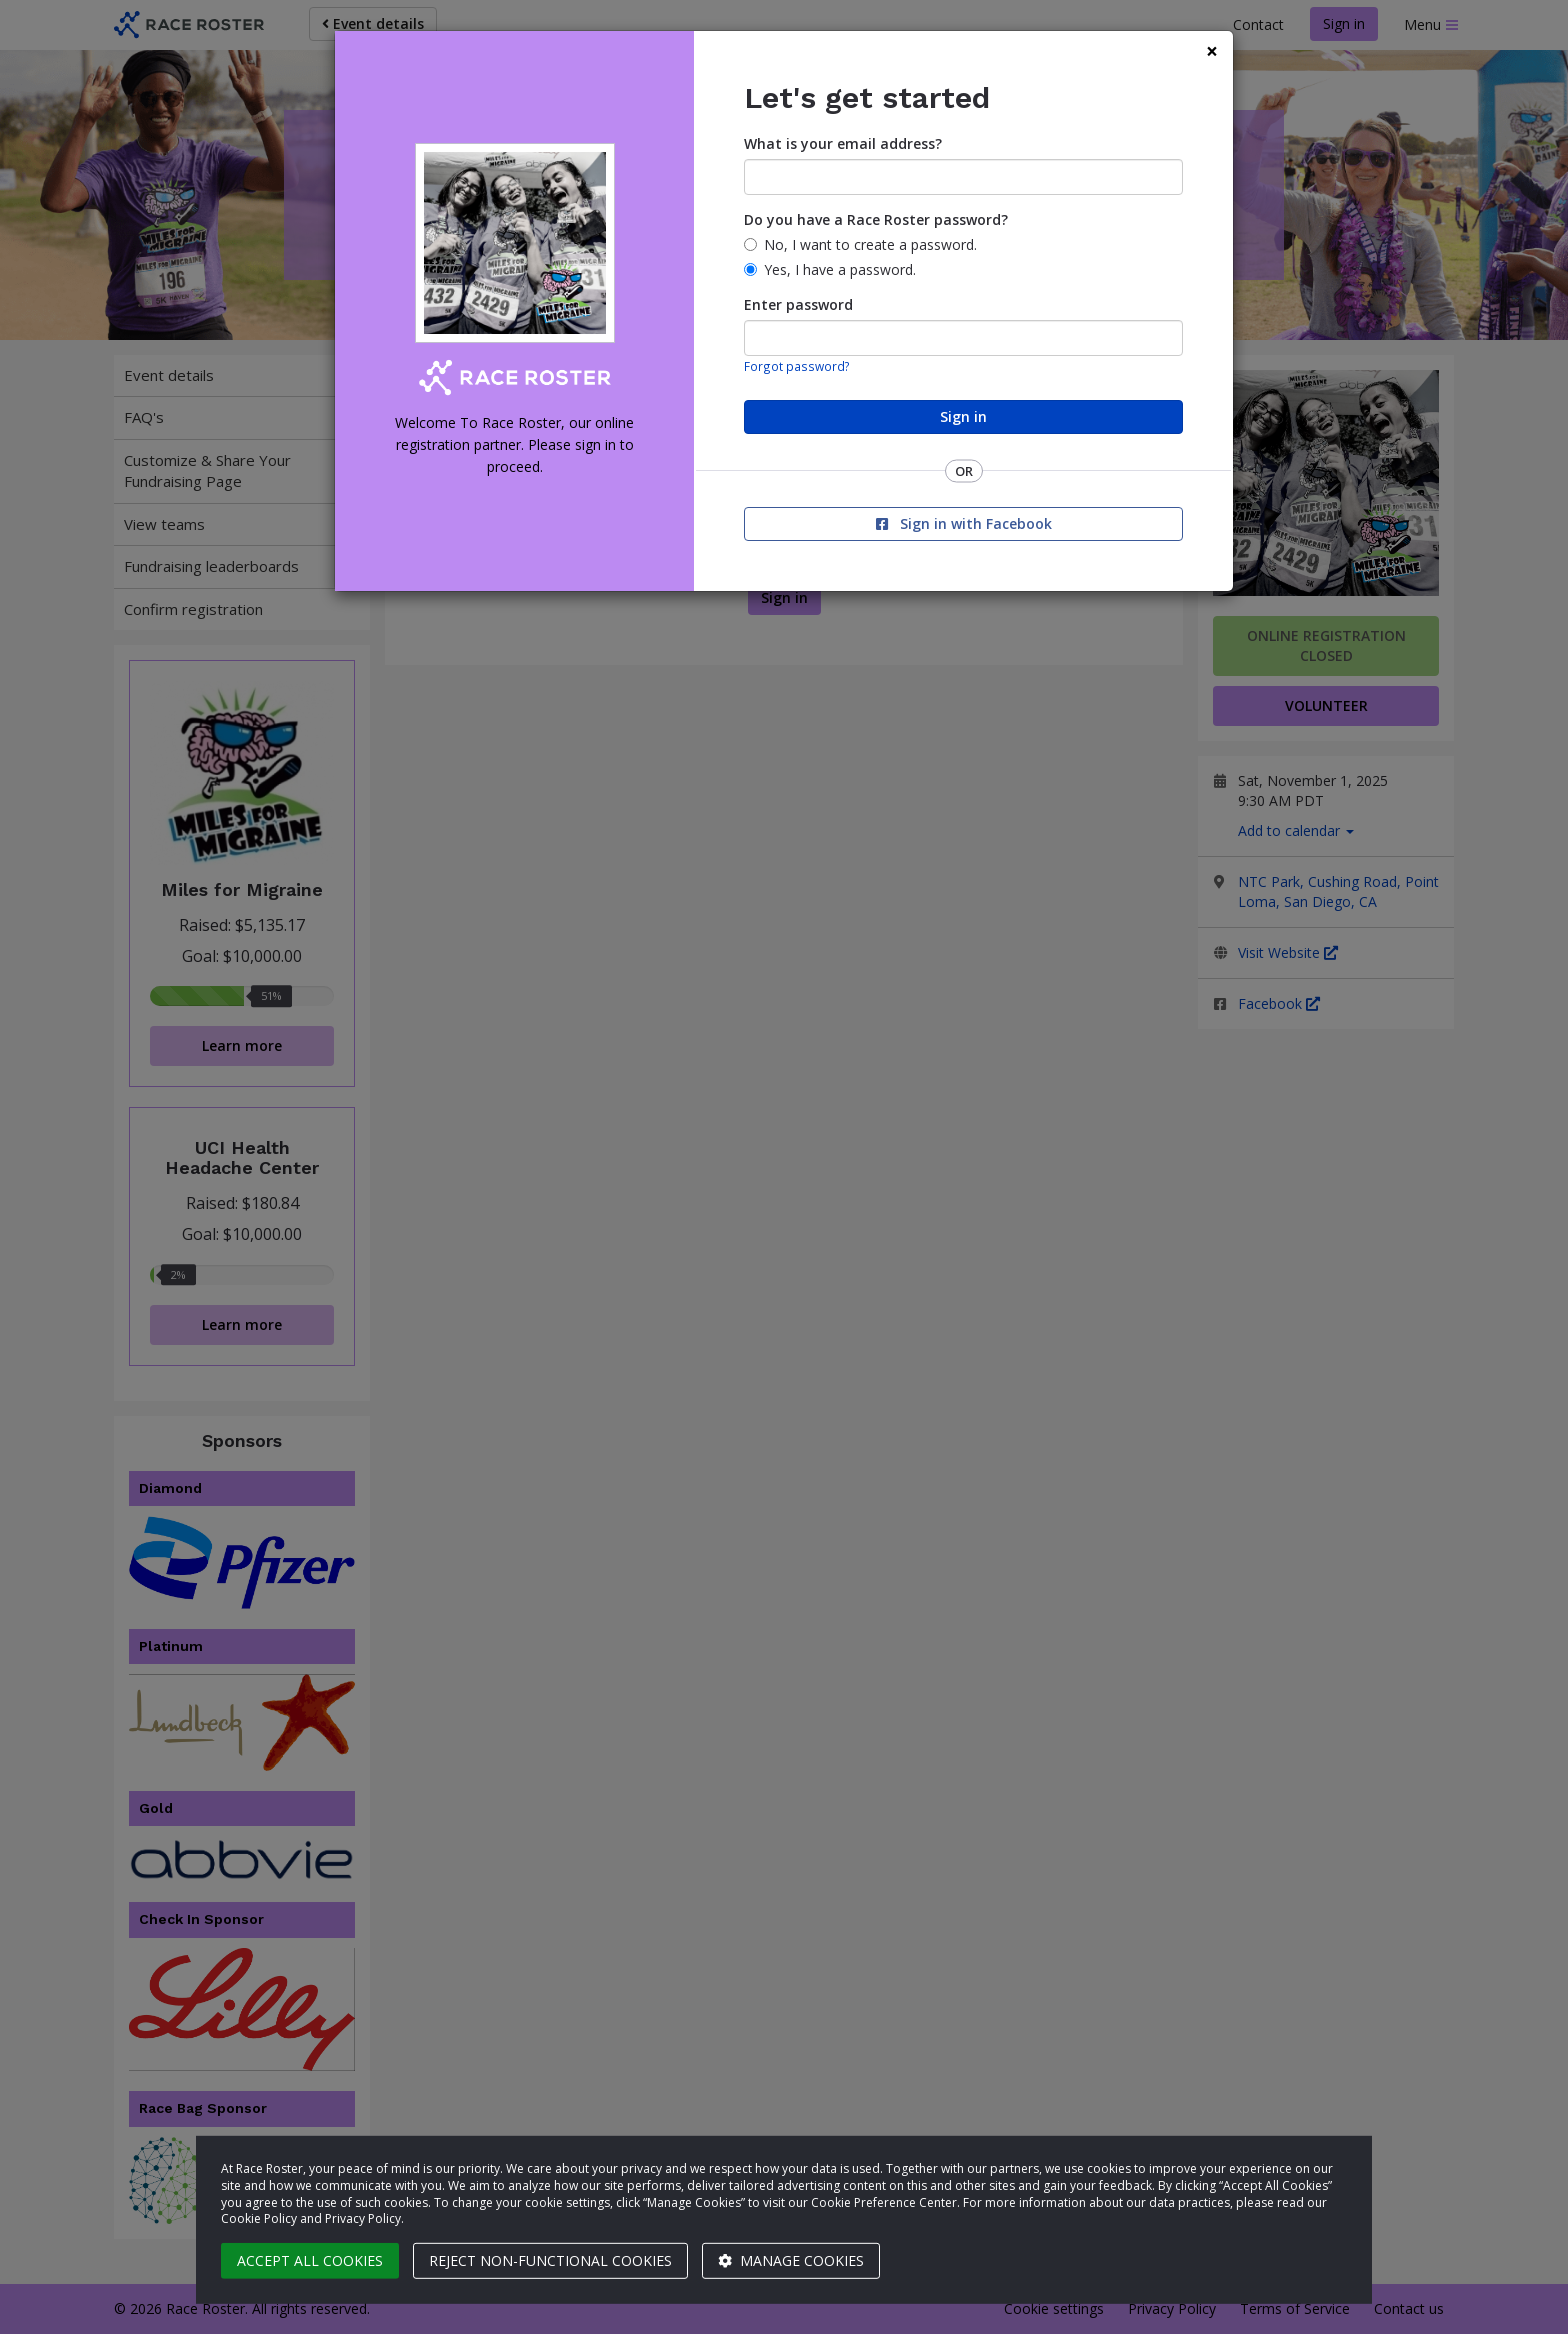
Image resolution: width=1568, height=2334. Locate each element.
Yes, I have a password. (840, 269)
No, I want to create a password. (870, 244)
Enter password (798, 304)
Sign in (963, 416)
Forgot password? (797, 366)
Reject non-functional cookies (550, 2260)
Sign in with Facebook (964, 523)
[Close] (1212, 51)
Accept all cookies (310, 2260)
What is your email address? (843, 143)
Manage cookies (791, 2260)
